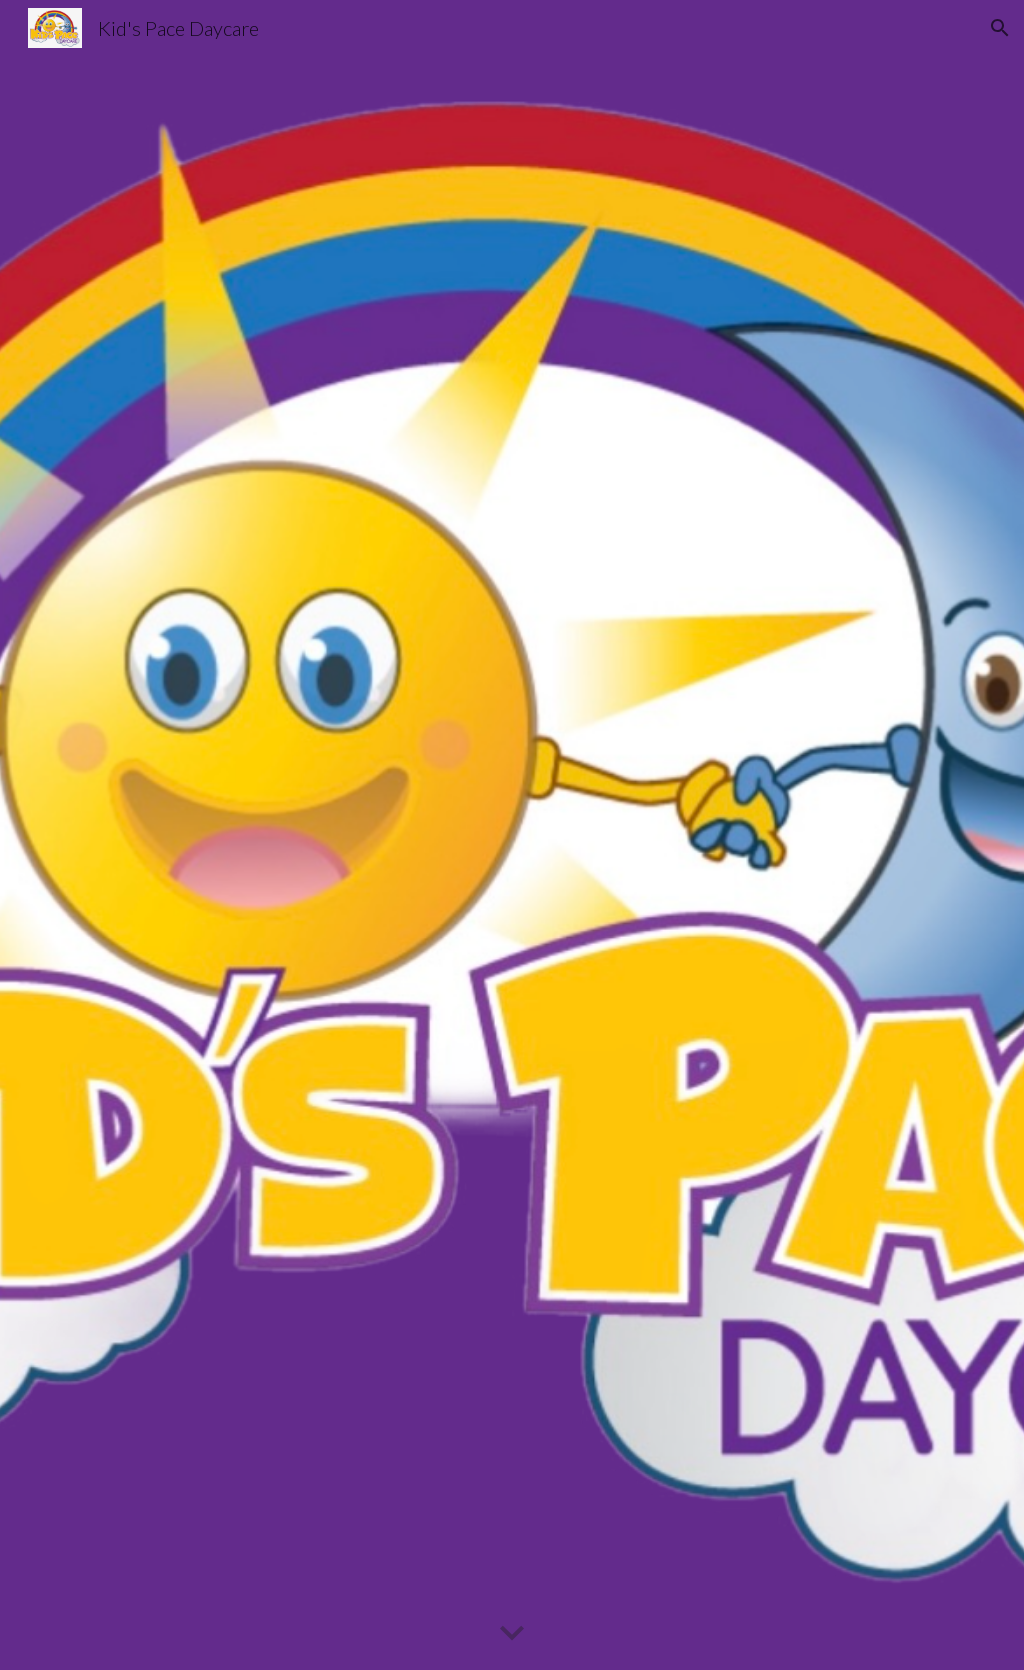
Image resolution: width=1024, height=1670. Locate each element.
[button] (1000, 28)
